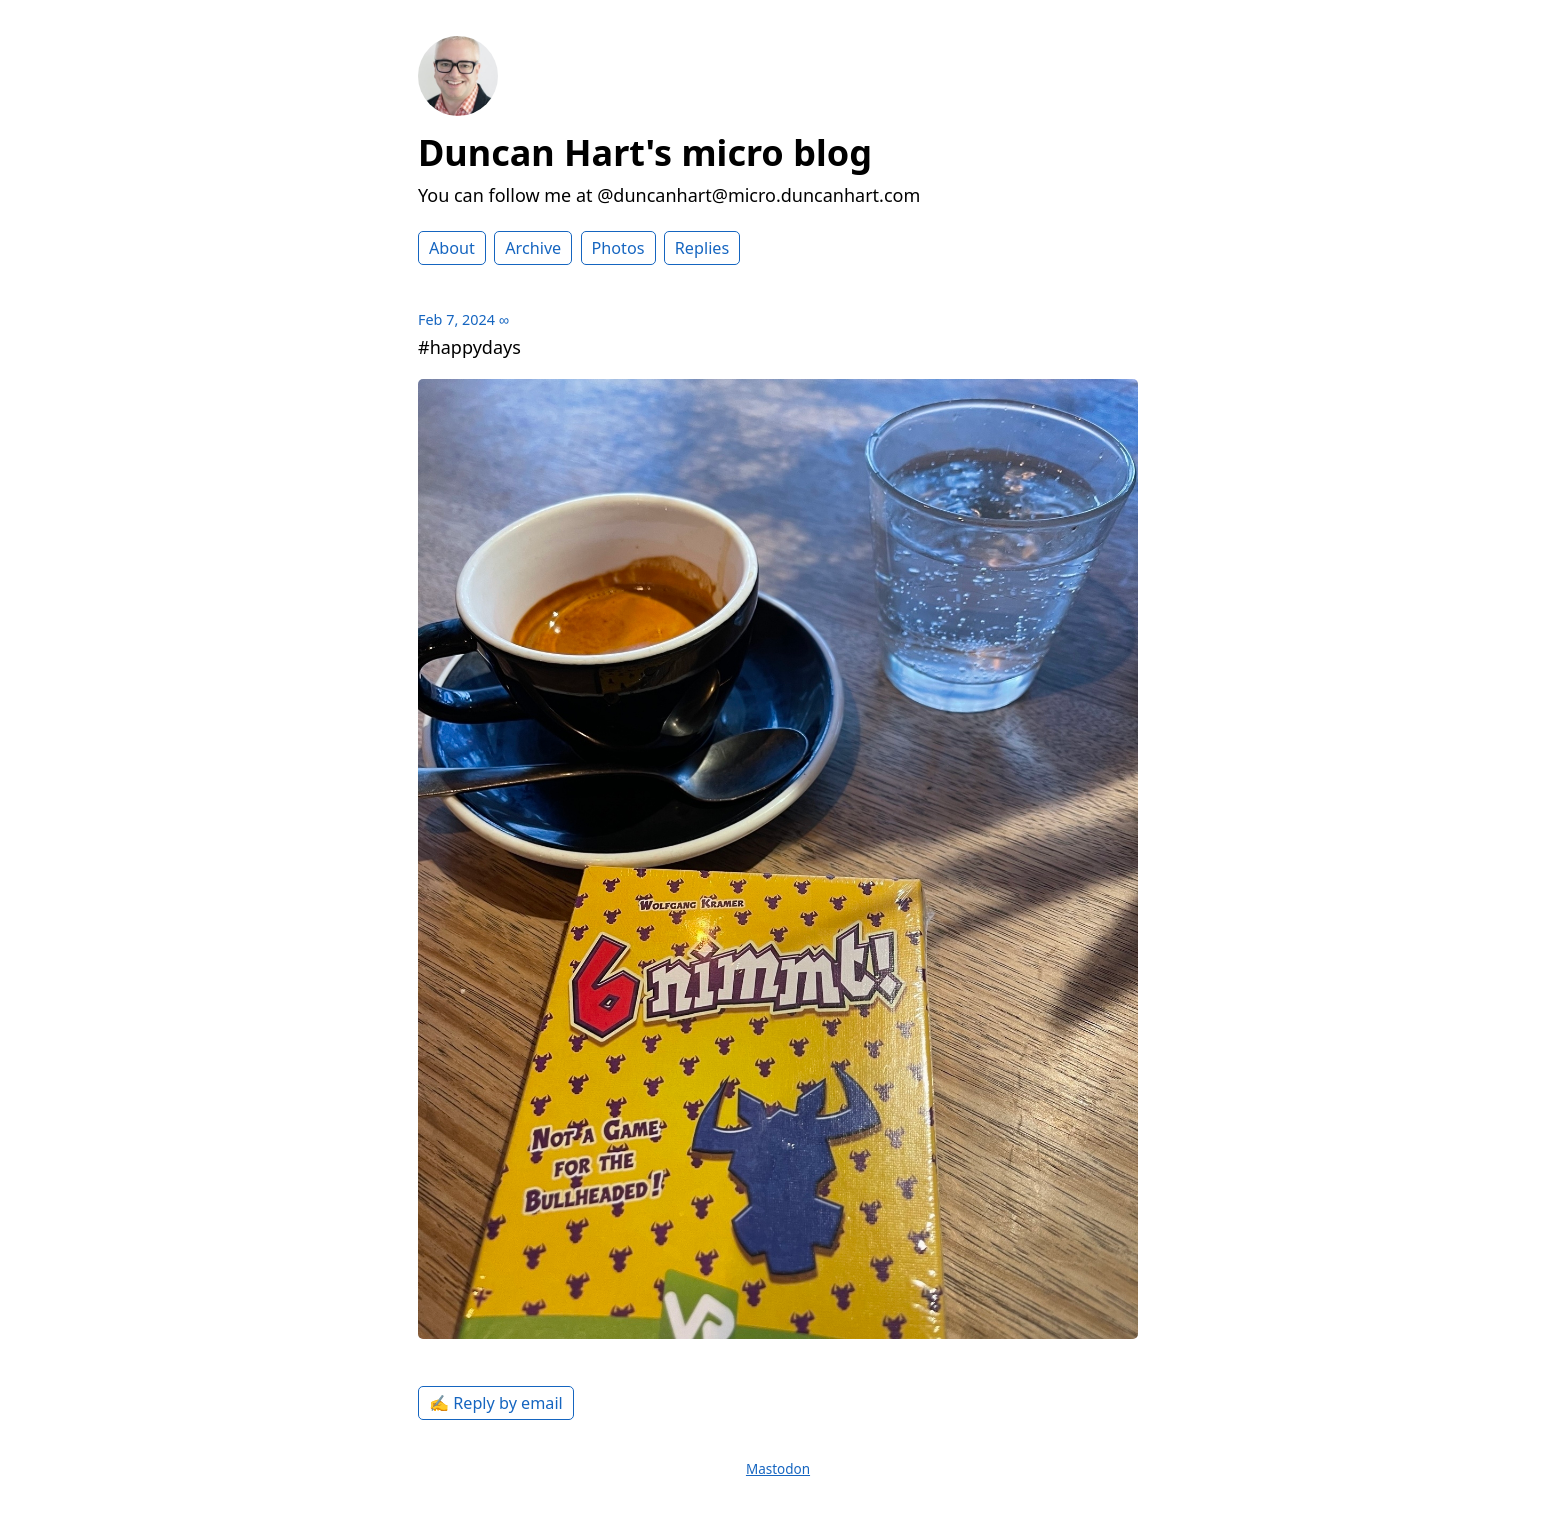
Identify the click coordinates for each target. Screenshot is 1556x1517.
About (452, 248)
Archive (533, 248)
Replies (702, 248)
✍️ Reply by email (496, 1403)
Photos (618, 248)
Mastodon (778, 1469)
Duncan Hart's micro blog (645, 152)
